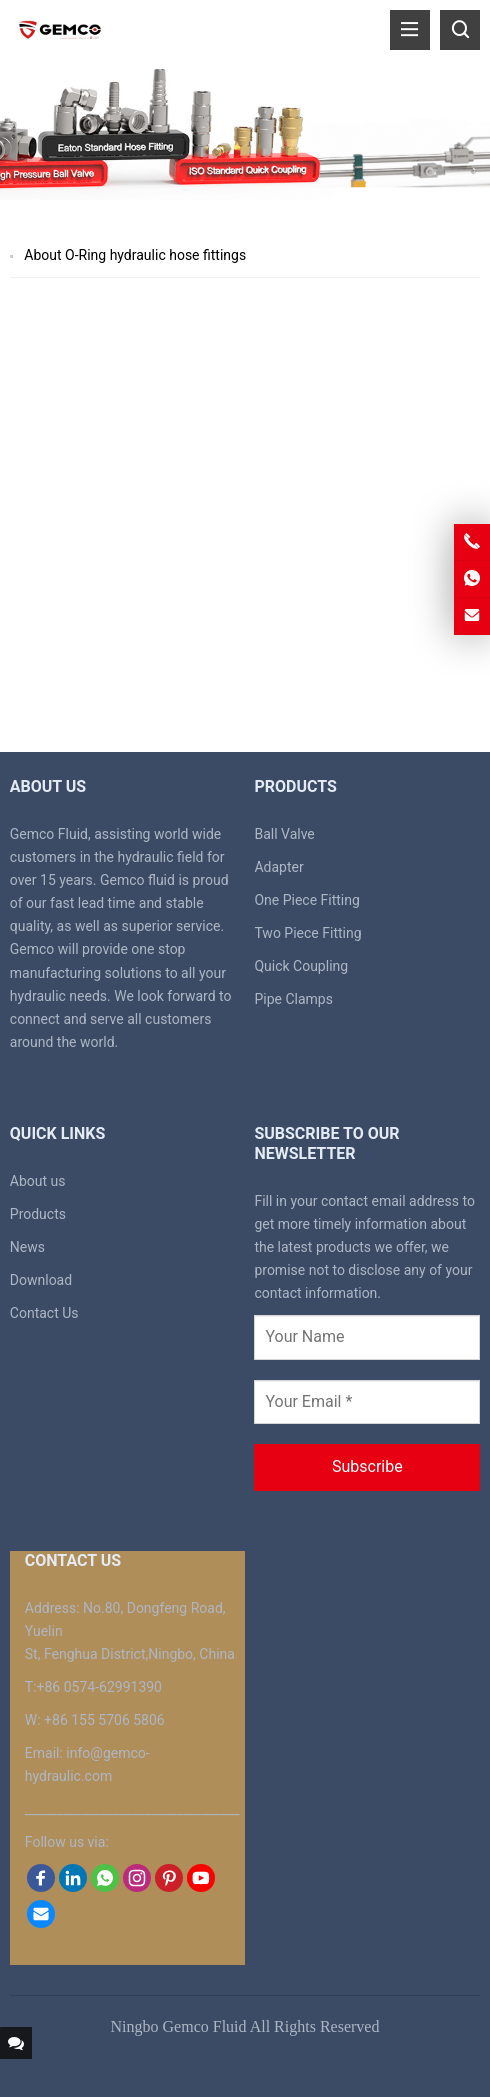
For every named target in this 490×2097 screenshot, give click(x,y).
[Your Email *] (367, 1402)
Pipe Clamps (293, 999)
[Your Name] (367, 1337)
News (27, 1247)
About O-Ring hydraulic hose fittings (135, 255)
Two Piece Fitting (307, 933)
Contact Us (44, 1313)
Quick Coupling (301, 966)
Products (38, 1214)
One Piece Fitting (306, 900)
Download (41, 1280)
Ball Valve (284, 834)
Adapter (278, 867)
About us (38, 1181)
